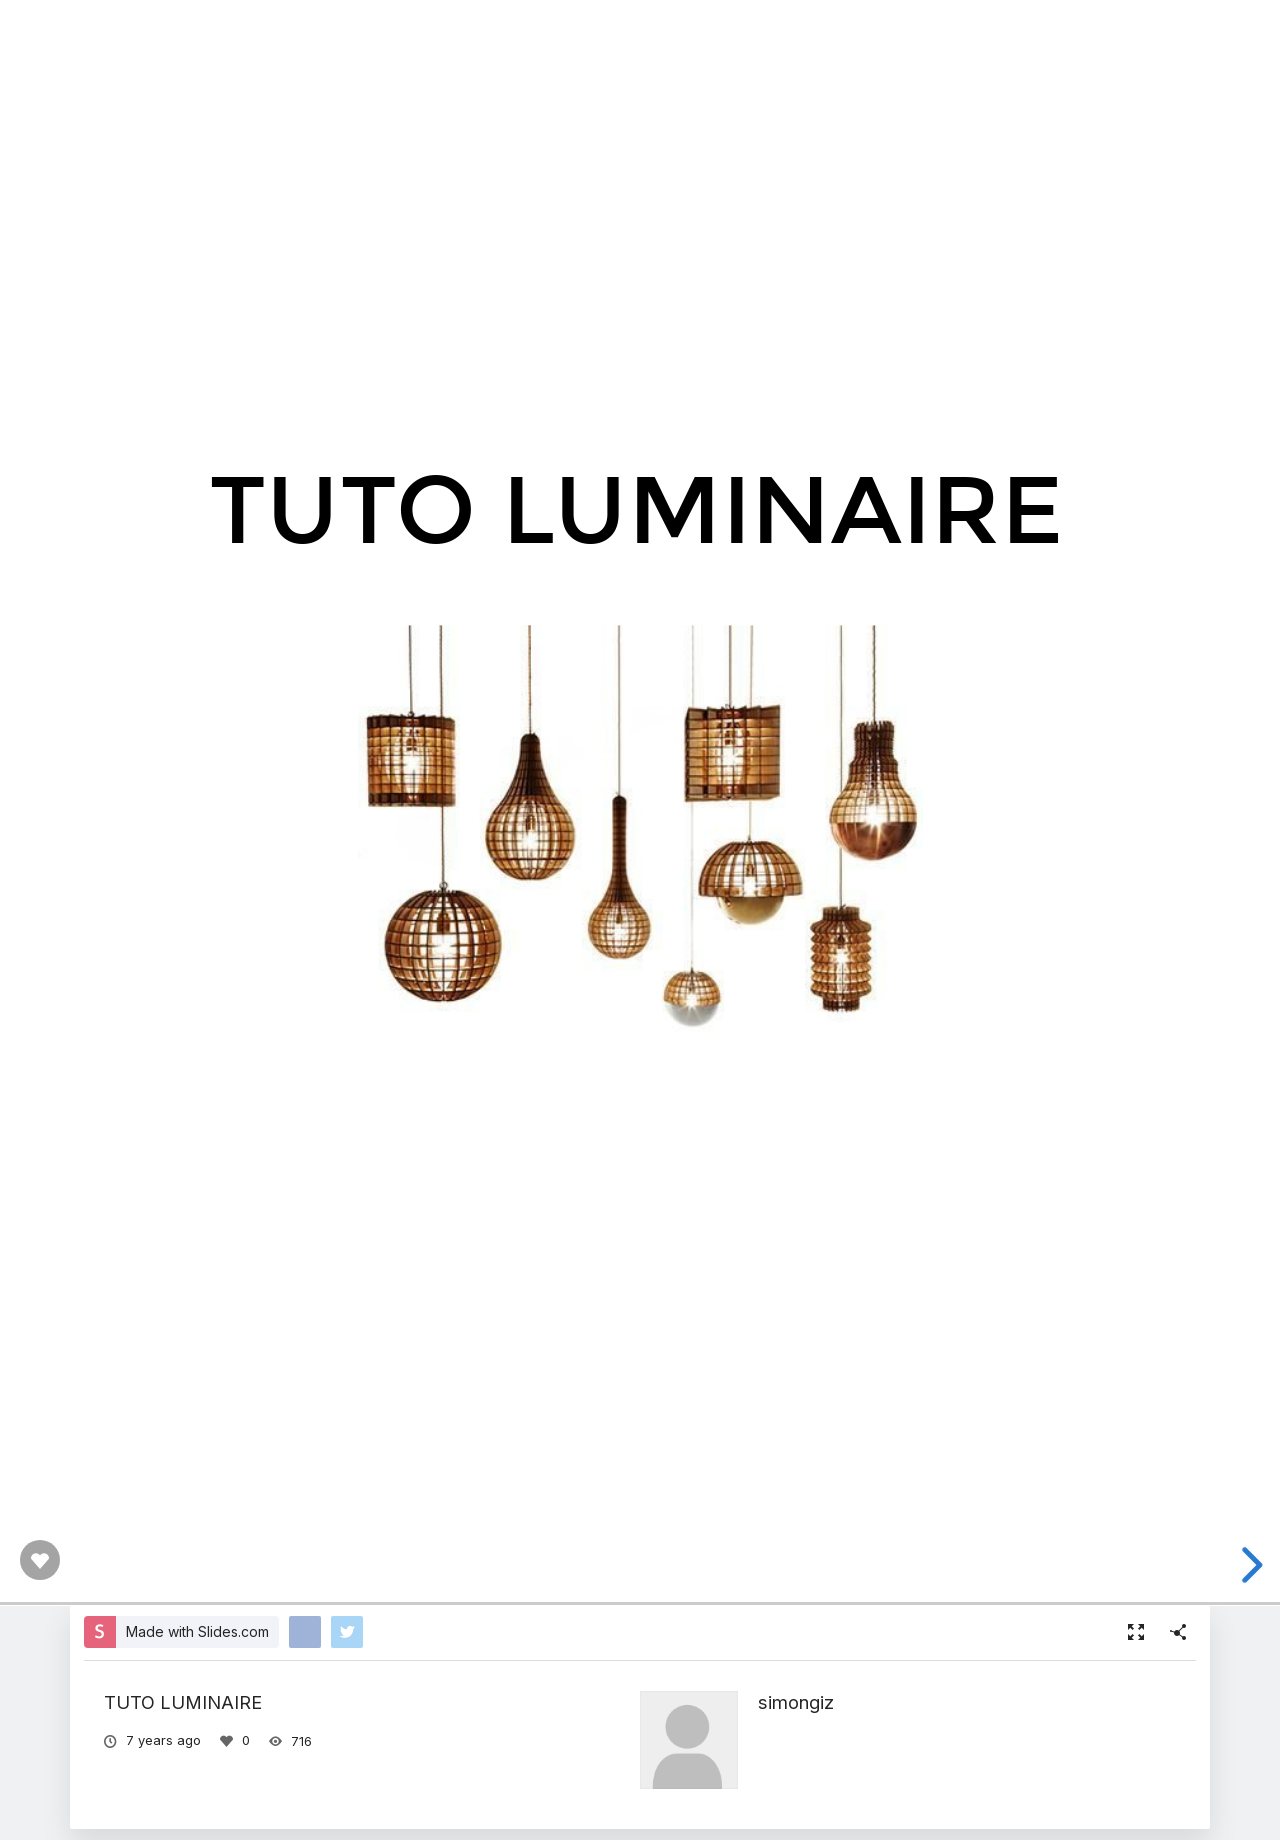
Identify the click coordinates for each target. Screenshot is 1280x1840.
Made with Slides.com (197, 1631)
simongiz (796, 1702)
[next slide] (1249, 1565)
